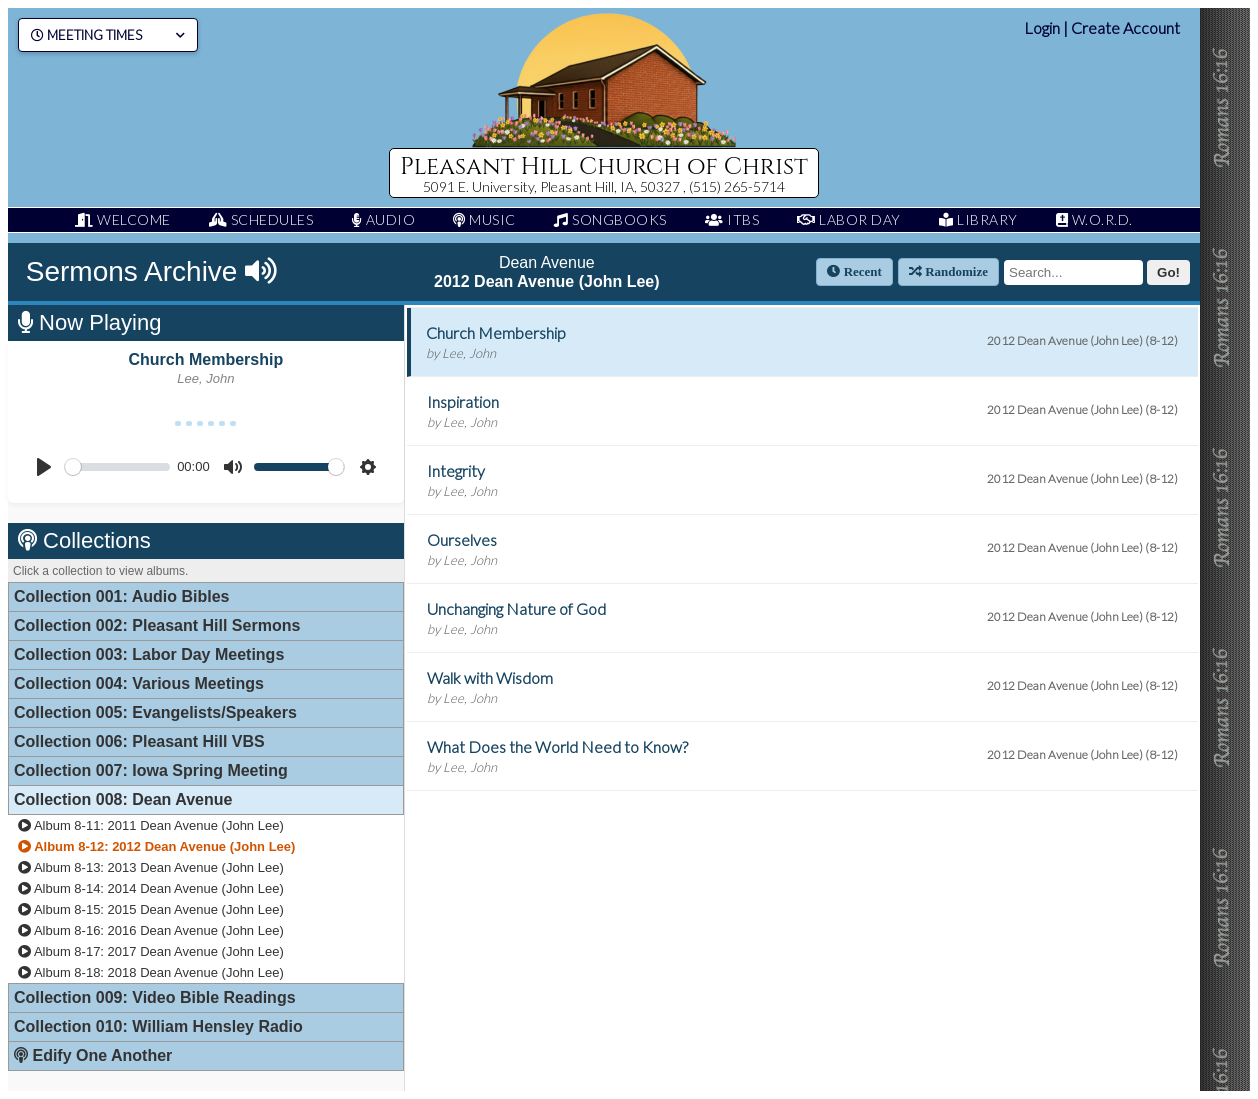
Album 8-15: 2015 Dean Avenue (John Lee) (151, 909)
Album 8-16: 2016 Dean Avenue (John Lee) (151, 930)
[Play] (44, 467)
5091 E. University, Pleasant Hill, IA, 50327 (553, 186)
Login (1042, 27)
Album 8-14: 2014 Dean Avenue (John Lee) (151, 888)
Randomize (948, 271)
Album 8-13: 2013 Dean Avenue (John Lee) (151, 867)
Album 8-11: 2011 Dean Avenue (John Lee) (151, 825)
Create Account (1125, 27)
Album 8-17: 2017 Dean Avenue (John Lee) (151, 951)
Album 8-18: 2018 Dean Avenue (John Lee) (151, 972)
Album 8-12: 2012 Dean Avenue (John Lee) (156, 846)
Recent (854, 271)
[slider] (117, 467)
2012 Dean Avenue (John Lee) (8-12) (1082, 340)
